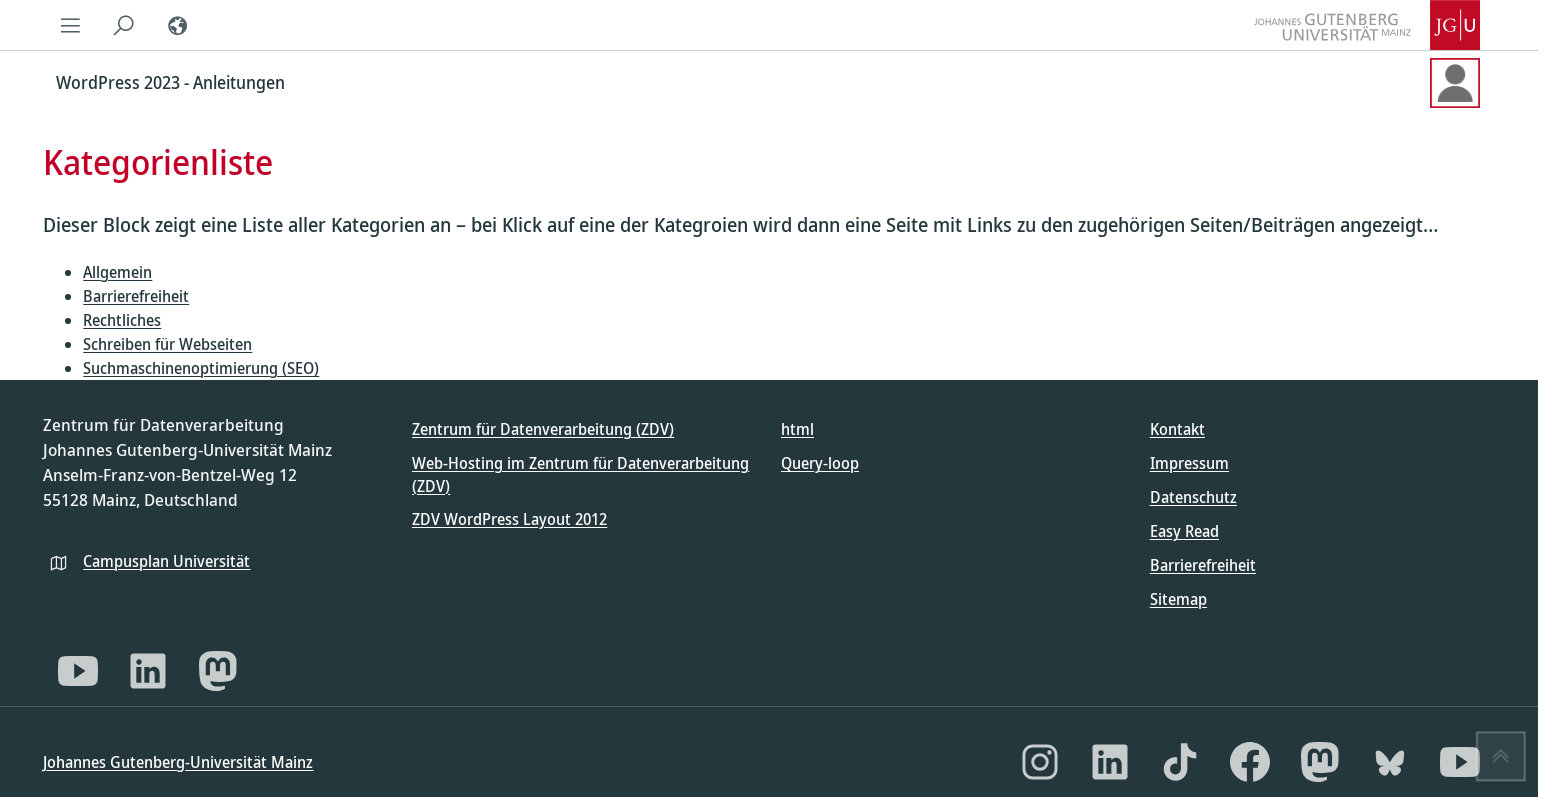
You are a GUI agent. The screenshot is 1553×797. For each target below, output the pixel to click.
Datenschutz (1193, 497)
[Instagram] (1040, 762)
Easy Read (1184, 531)
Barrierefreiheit (136, 296)
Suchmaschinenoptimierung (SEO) (201, 368)
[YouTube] (78, 671)
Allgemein (117, 272)
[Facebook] (1250, 762)
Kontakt (1177, 429)
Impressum (1189, 463)
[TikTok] (1180, 762)
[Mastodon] (218, 671)
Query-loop (820, 463)
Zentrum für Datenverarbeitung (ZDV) (543, 429)
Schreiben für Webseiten (167, 344)
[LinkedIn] (148, 671)
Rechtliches (122, 320)
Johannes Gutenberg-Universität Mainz (178, 762)
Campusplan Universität (166, 561)
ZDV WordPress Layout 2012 (509, 519)
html (797, 429)
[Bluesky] (1390, 762)
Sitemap (1178, 599)
